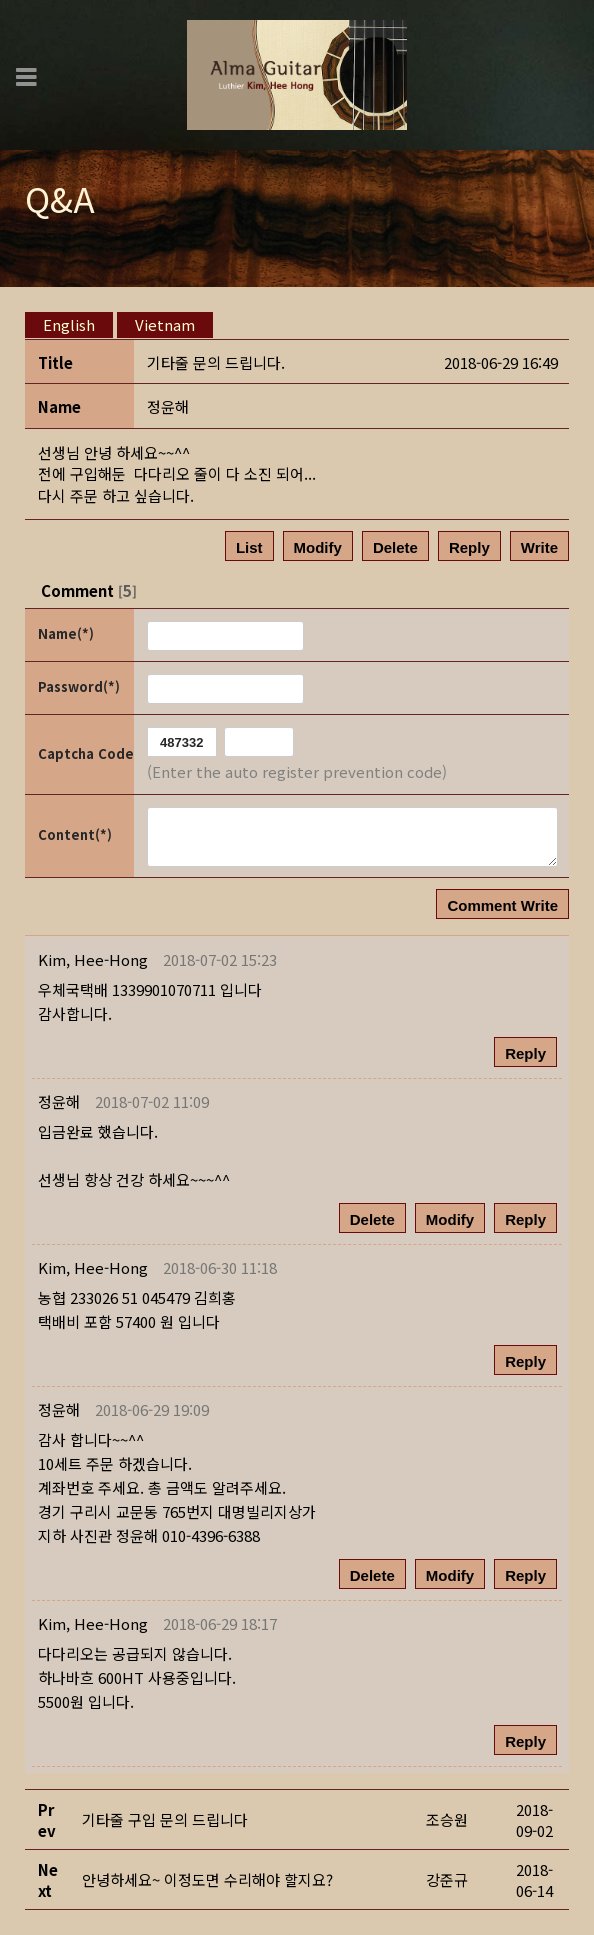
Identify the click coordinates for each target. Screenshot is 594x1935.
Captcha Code (84, 753)
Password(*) (79, 686)
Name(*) (66, 633)
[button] (93, 959)
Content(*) (75, 834)
